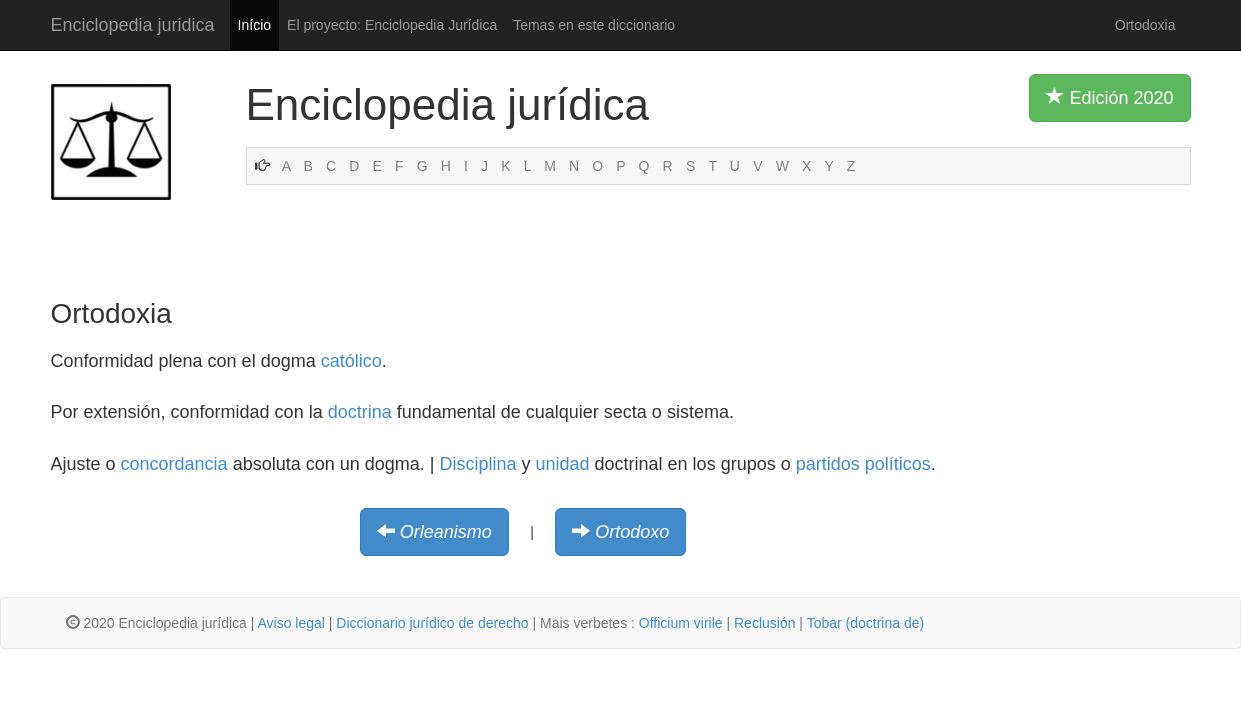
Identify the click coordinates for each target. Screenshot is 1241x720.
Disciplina (477, 464)
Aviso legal (290, 623)
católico (351, 361)
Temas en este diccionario (594, 25)
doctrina (360, 412)
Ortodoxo (632, 532)
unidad (563, 464)
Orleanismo (446, 532)
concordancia (174, 464)
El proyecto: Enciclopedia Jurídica (392, 25)
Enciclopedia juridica (133, 25)
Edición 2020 (1109, 97)
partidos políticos (863, 464)
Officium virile (681, 623)
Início (254, 25)
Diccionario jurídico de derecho (432, 623)
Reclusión (764, 623)
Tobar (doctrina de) (866, 623)
